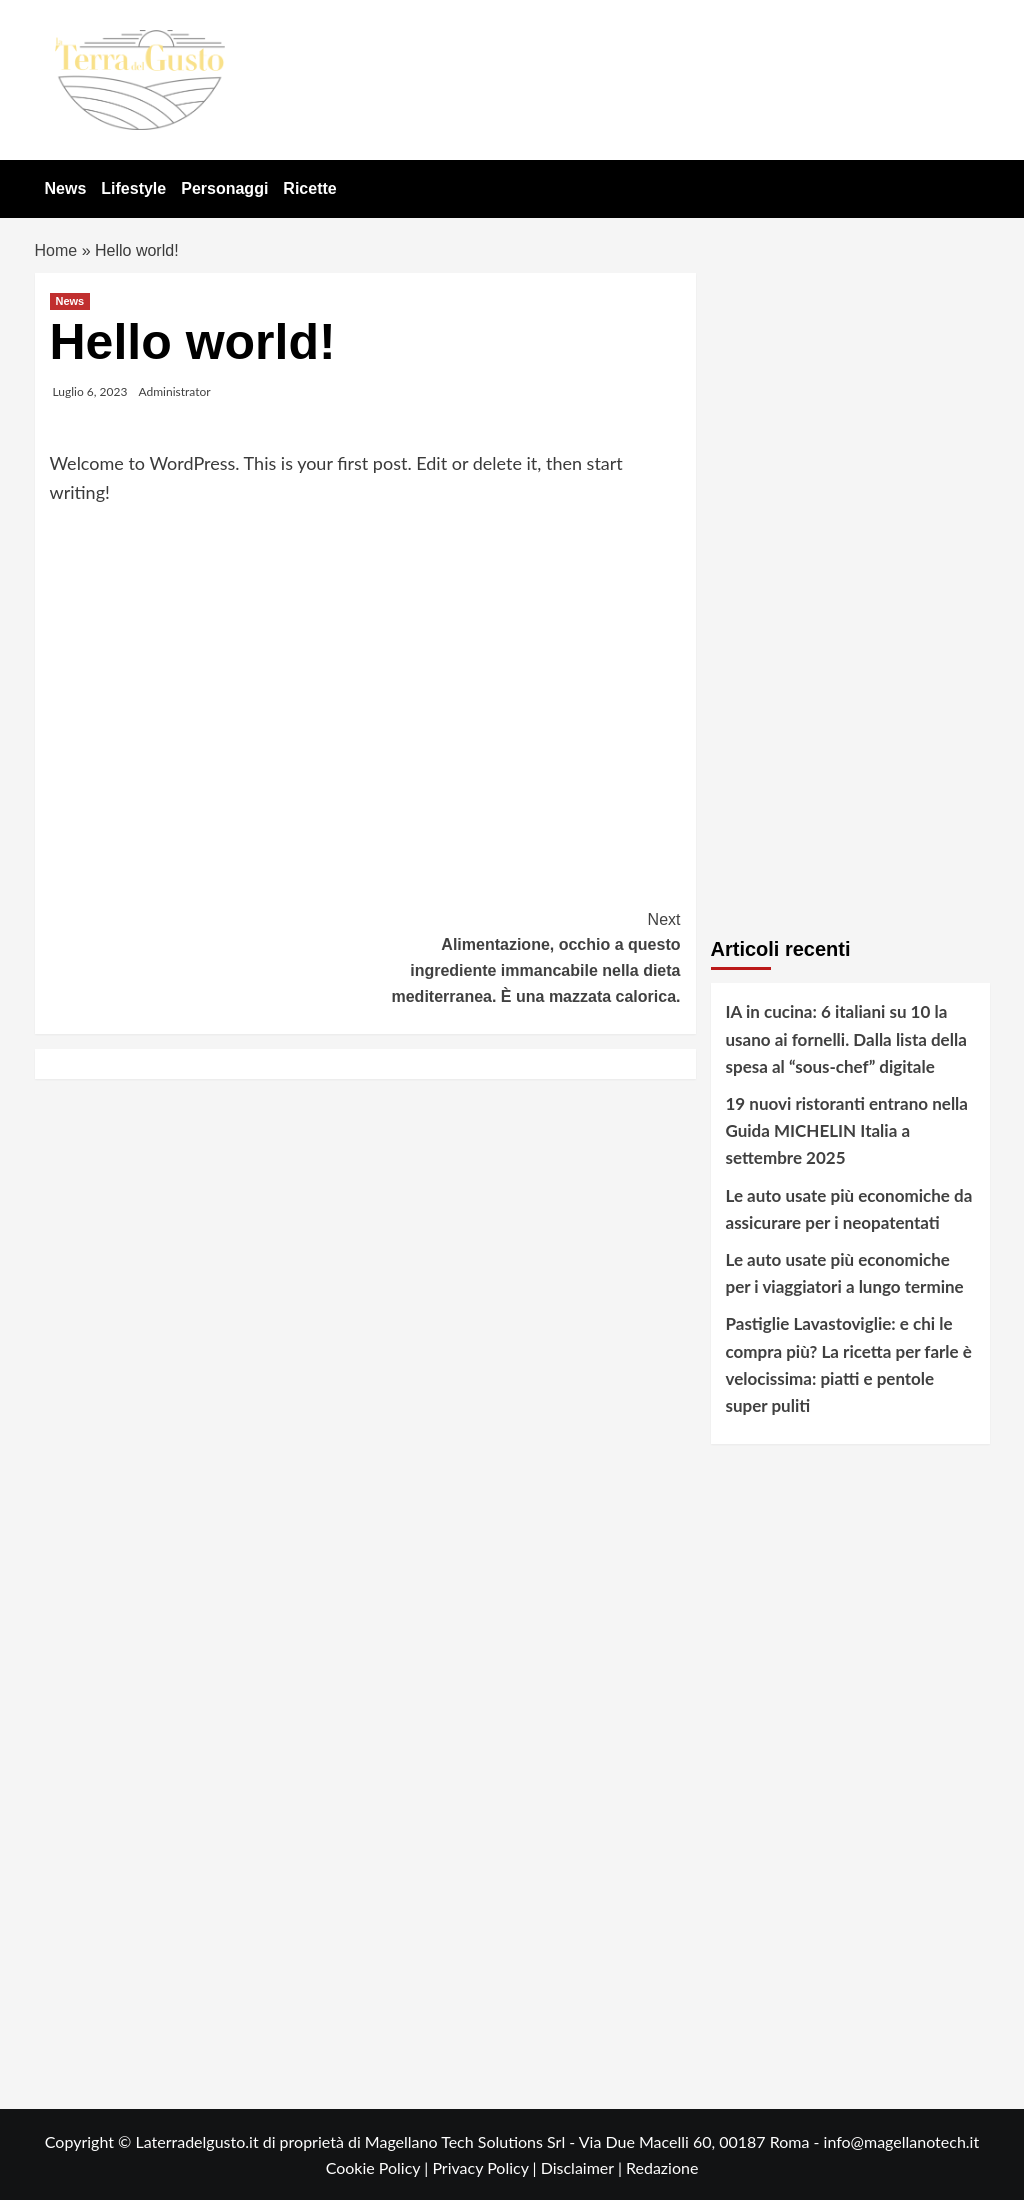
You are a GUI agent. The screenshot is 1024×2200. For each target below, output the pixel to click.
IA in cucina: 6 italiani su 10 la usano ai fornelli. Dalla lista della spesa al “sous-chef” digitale (846, 1038)
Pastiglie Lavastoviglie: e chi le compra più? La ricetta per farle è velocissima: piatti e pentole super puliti (849, 1364)
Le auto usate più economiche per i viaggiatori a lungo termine (845, 1273)
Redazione (662, 2167)
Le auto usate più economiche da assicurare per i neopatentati (849, 1209)
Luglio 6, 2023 (90, 391)
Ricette (309, 188)
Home (56, 250)
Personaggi (224, 188)
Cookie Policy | (379, 2167)
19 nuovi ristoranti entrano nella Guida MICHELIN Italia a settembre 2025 (847, 1130)
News (66, 188)
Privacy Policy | (486, 2167)
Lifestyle (133, 188)
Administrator (175, 391)
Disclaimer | (583, 2167)
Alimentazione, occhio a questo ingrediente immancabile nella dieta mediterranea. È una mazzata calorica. (523, 956)
